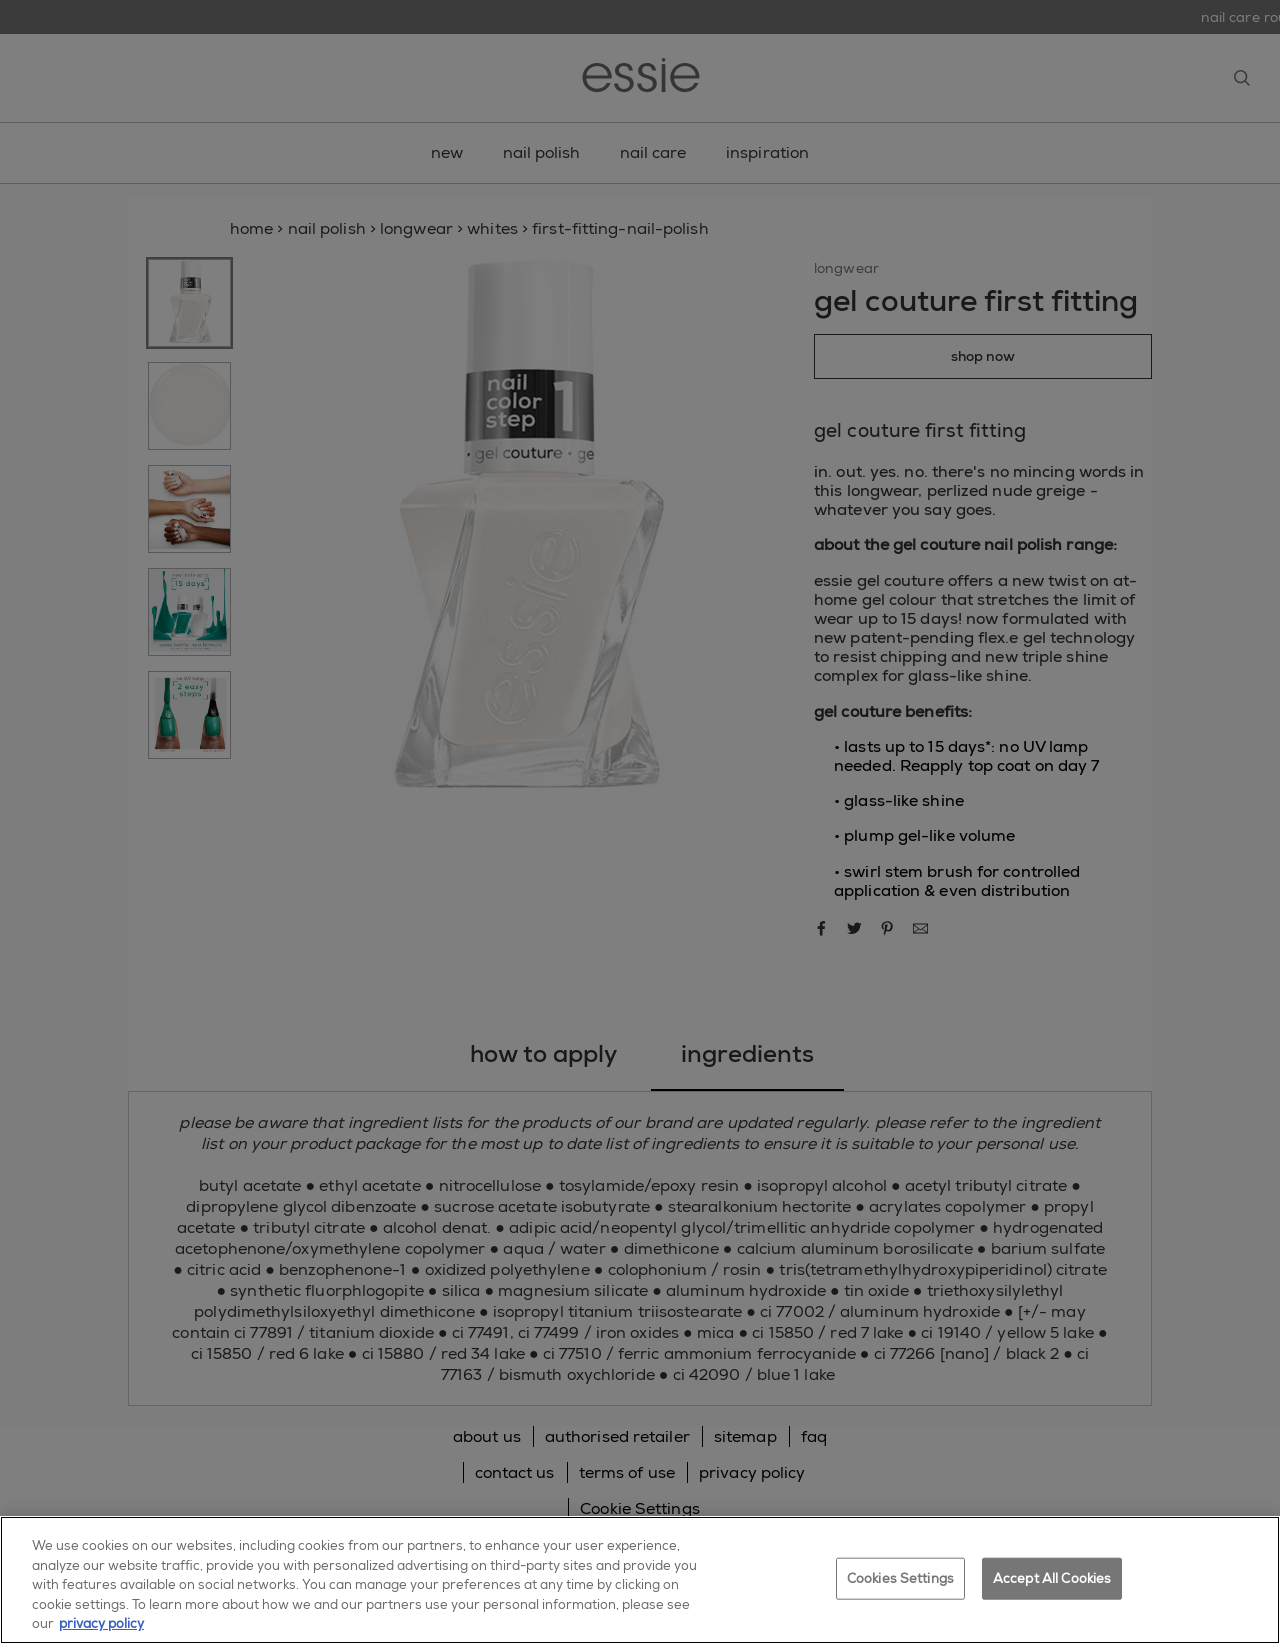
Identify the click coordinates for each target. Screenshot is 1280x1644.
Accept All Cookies (1052, 1578)
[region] (640, 1580)
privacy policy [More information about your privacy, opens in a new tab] (101, 1623)
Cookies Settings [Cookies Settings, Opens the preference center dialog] (900, 1578)
